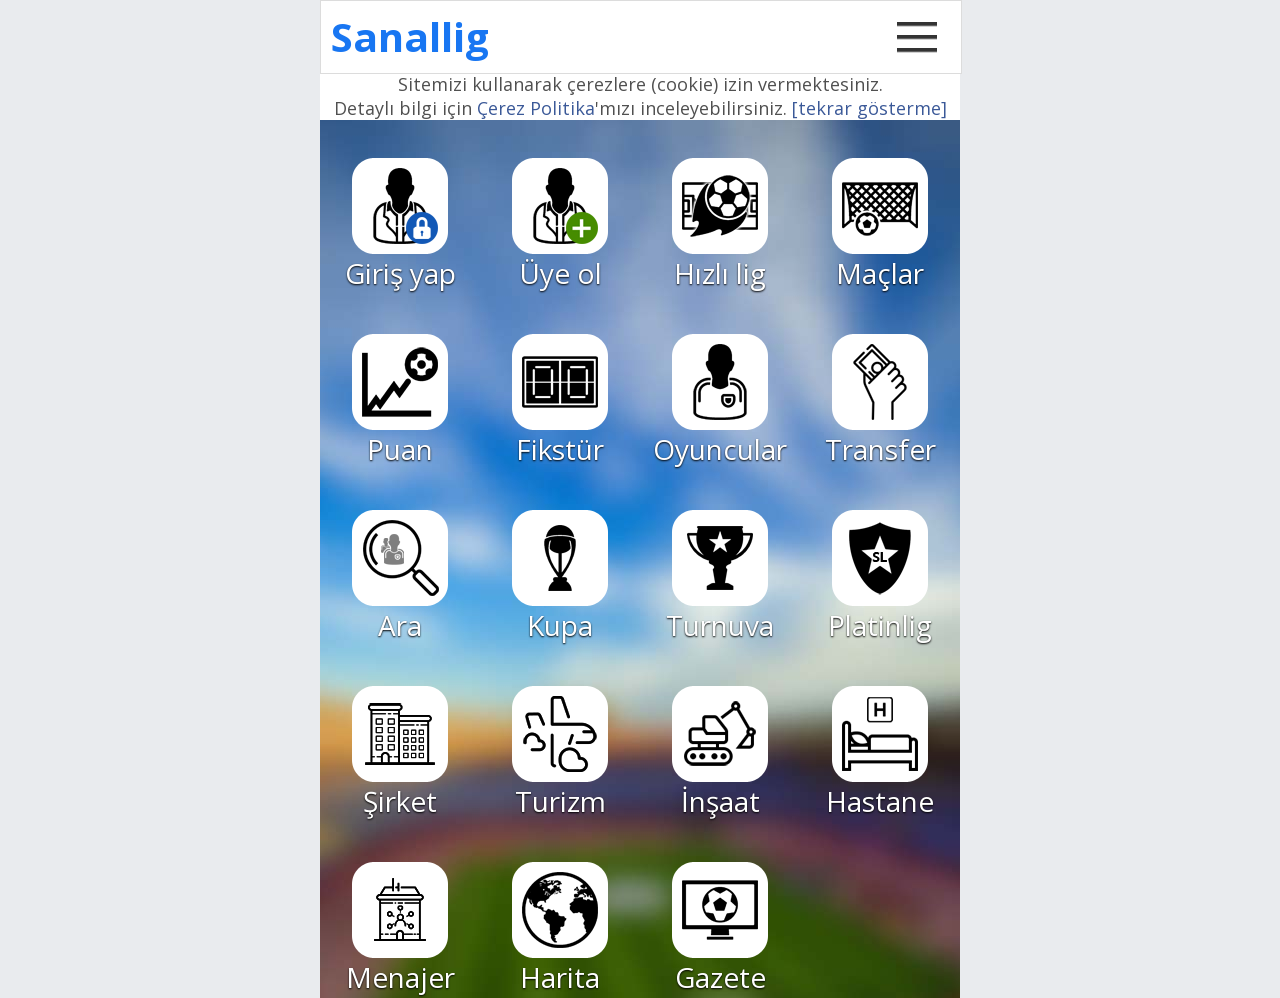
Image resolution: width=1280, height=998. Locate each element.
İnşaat (720, 753)
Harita (560, 929)
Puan (400, 401)
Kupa (560, 577)
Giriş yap (400, 225)
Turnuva (720, 577)
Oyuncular (720, 401)
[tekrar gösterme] (869, 108)
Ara (400, 577)
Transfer (880, 401)
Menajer (400, 929)
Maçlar (880, 225)
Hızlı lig (720, 225)
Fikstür (560, 401)
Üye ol (560, 225)
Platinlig (880, 577)
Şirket (400, 753)
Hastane (880, 753)
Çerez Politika (536, 108)
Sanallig (410, 36)
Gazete (720, 929)
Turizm (560, 753)
